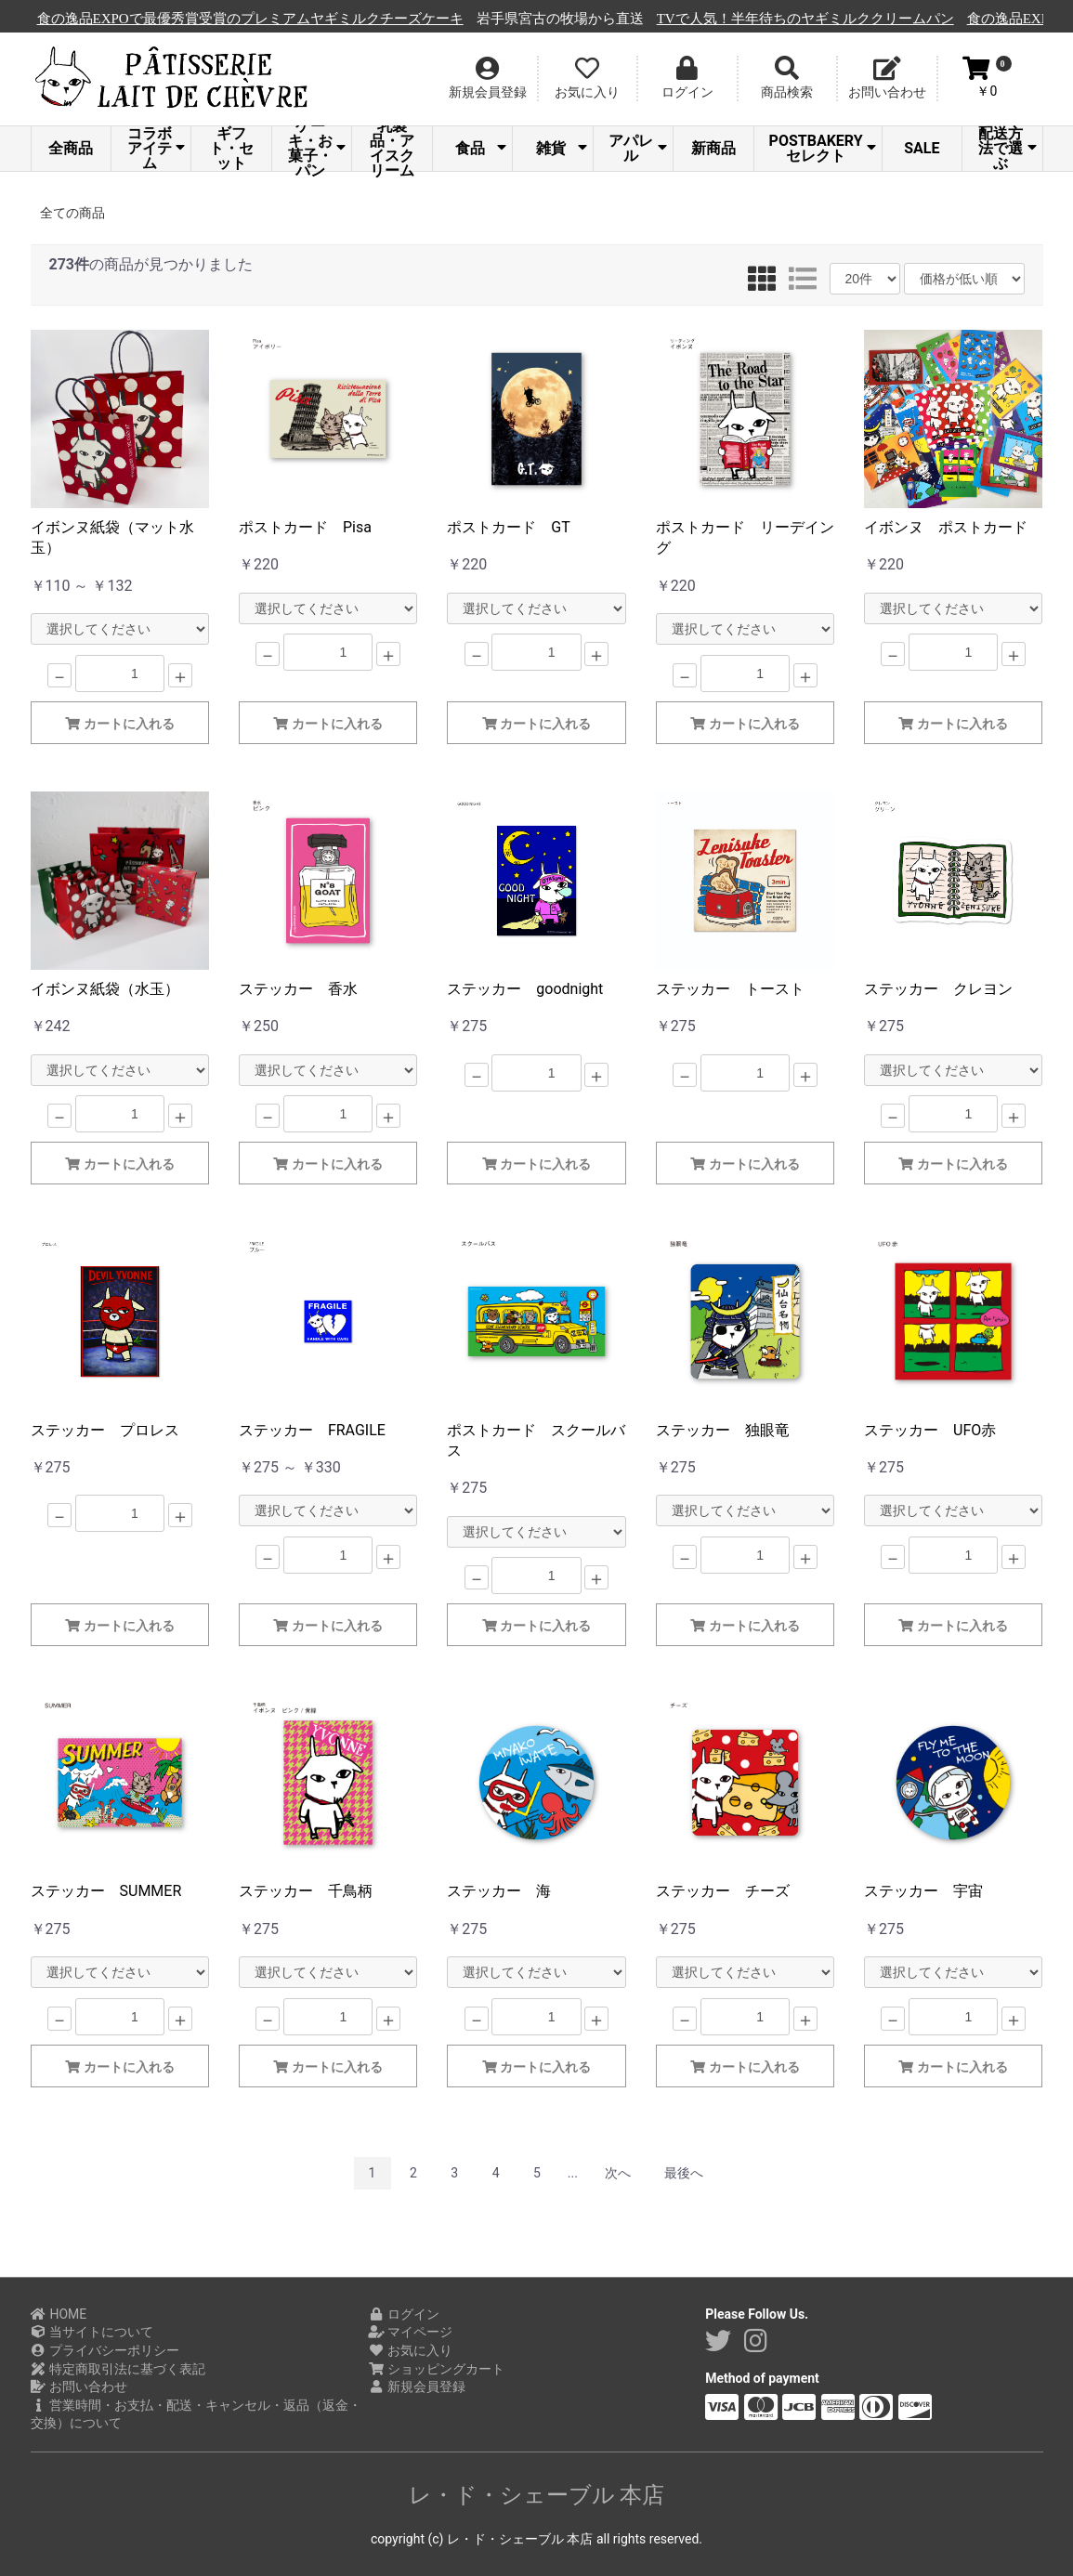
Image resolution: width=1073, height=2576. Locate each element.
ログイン (403, 2314)
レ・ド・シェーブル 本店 (537, 2495)
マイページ (410, 2331)
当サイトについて (92, 2331)
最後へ (683, 2172)
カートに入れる (120, 723)
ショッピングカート (436, 2368)
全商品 (70, 148)
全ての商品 (72, 212)
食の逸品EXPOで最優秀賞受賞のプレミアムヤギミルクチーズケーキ (453, 18)
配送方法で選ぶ (1007, 148)
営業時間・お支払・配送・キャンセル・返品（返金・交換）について (196, 2414)
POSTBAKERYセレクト (822, 148)
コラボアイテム (156, 148)
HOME (59, 2314)
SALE (921, 148)
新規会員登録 (416, 2386)
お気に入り (410, 2350)
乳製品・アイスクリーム (392, 148)
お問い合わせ (79, 2386)
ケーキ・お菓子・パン (317, 148)
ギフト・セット (231, 148)
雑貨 (561, 148)
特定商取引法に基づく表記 (118, 2368)
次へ (618, 2172)
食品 (480, 148)
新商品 (713, 148)
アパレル (637, 148)
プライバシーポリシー (105, 2350)
